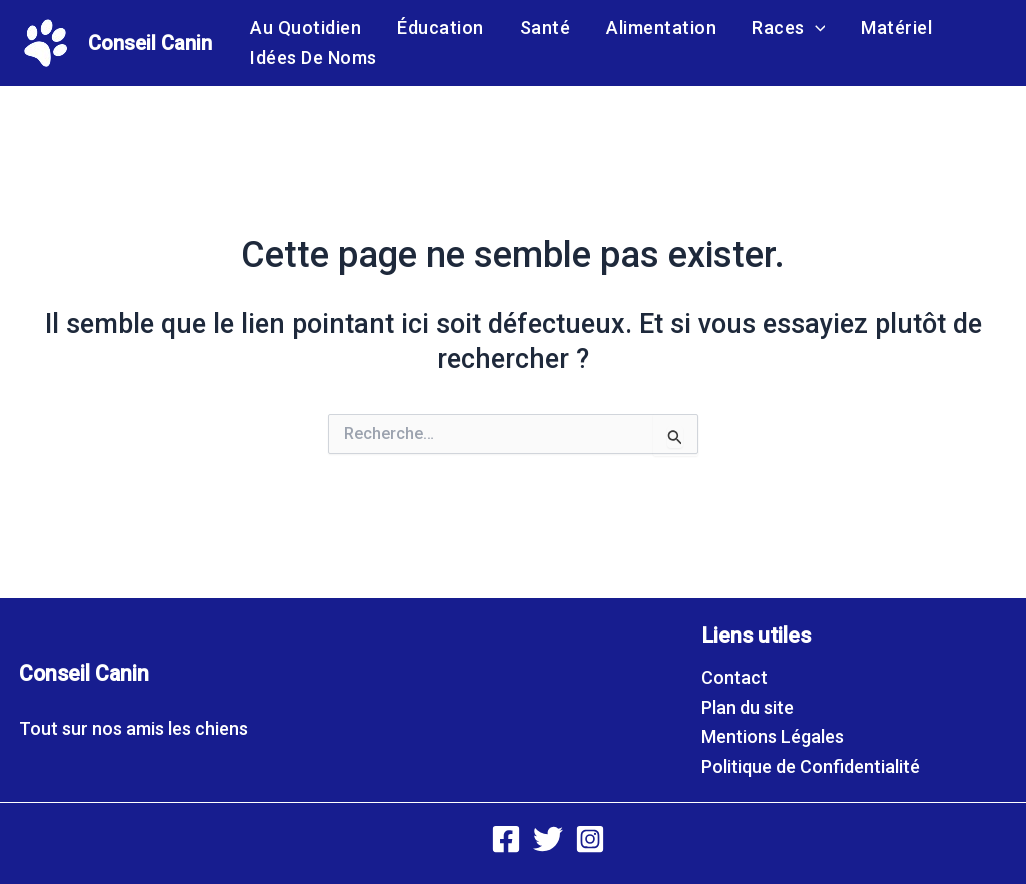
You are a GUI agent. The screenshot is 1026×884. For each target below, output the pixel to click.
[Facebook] (506, 839)
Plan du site (747, 707)
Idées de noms (313, 57)
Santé (545, 27)
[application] (815, 28)
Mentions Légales (772, 736)
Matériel (896, 27)
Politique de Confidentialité (810, 766)
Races (788, 28)
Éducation (440, 27)
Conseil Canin (150, 43)
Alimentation (661, 27)
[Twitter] (548, 839)
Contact (734, 677)
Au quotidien (305, 27)
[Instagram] (590, 839)
